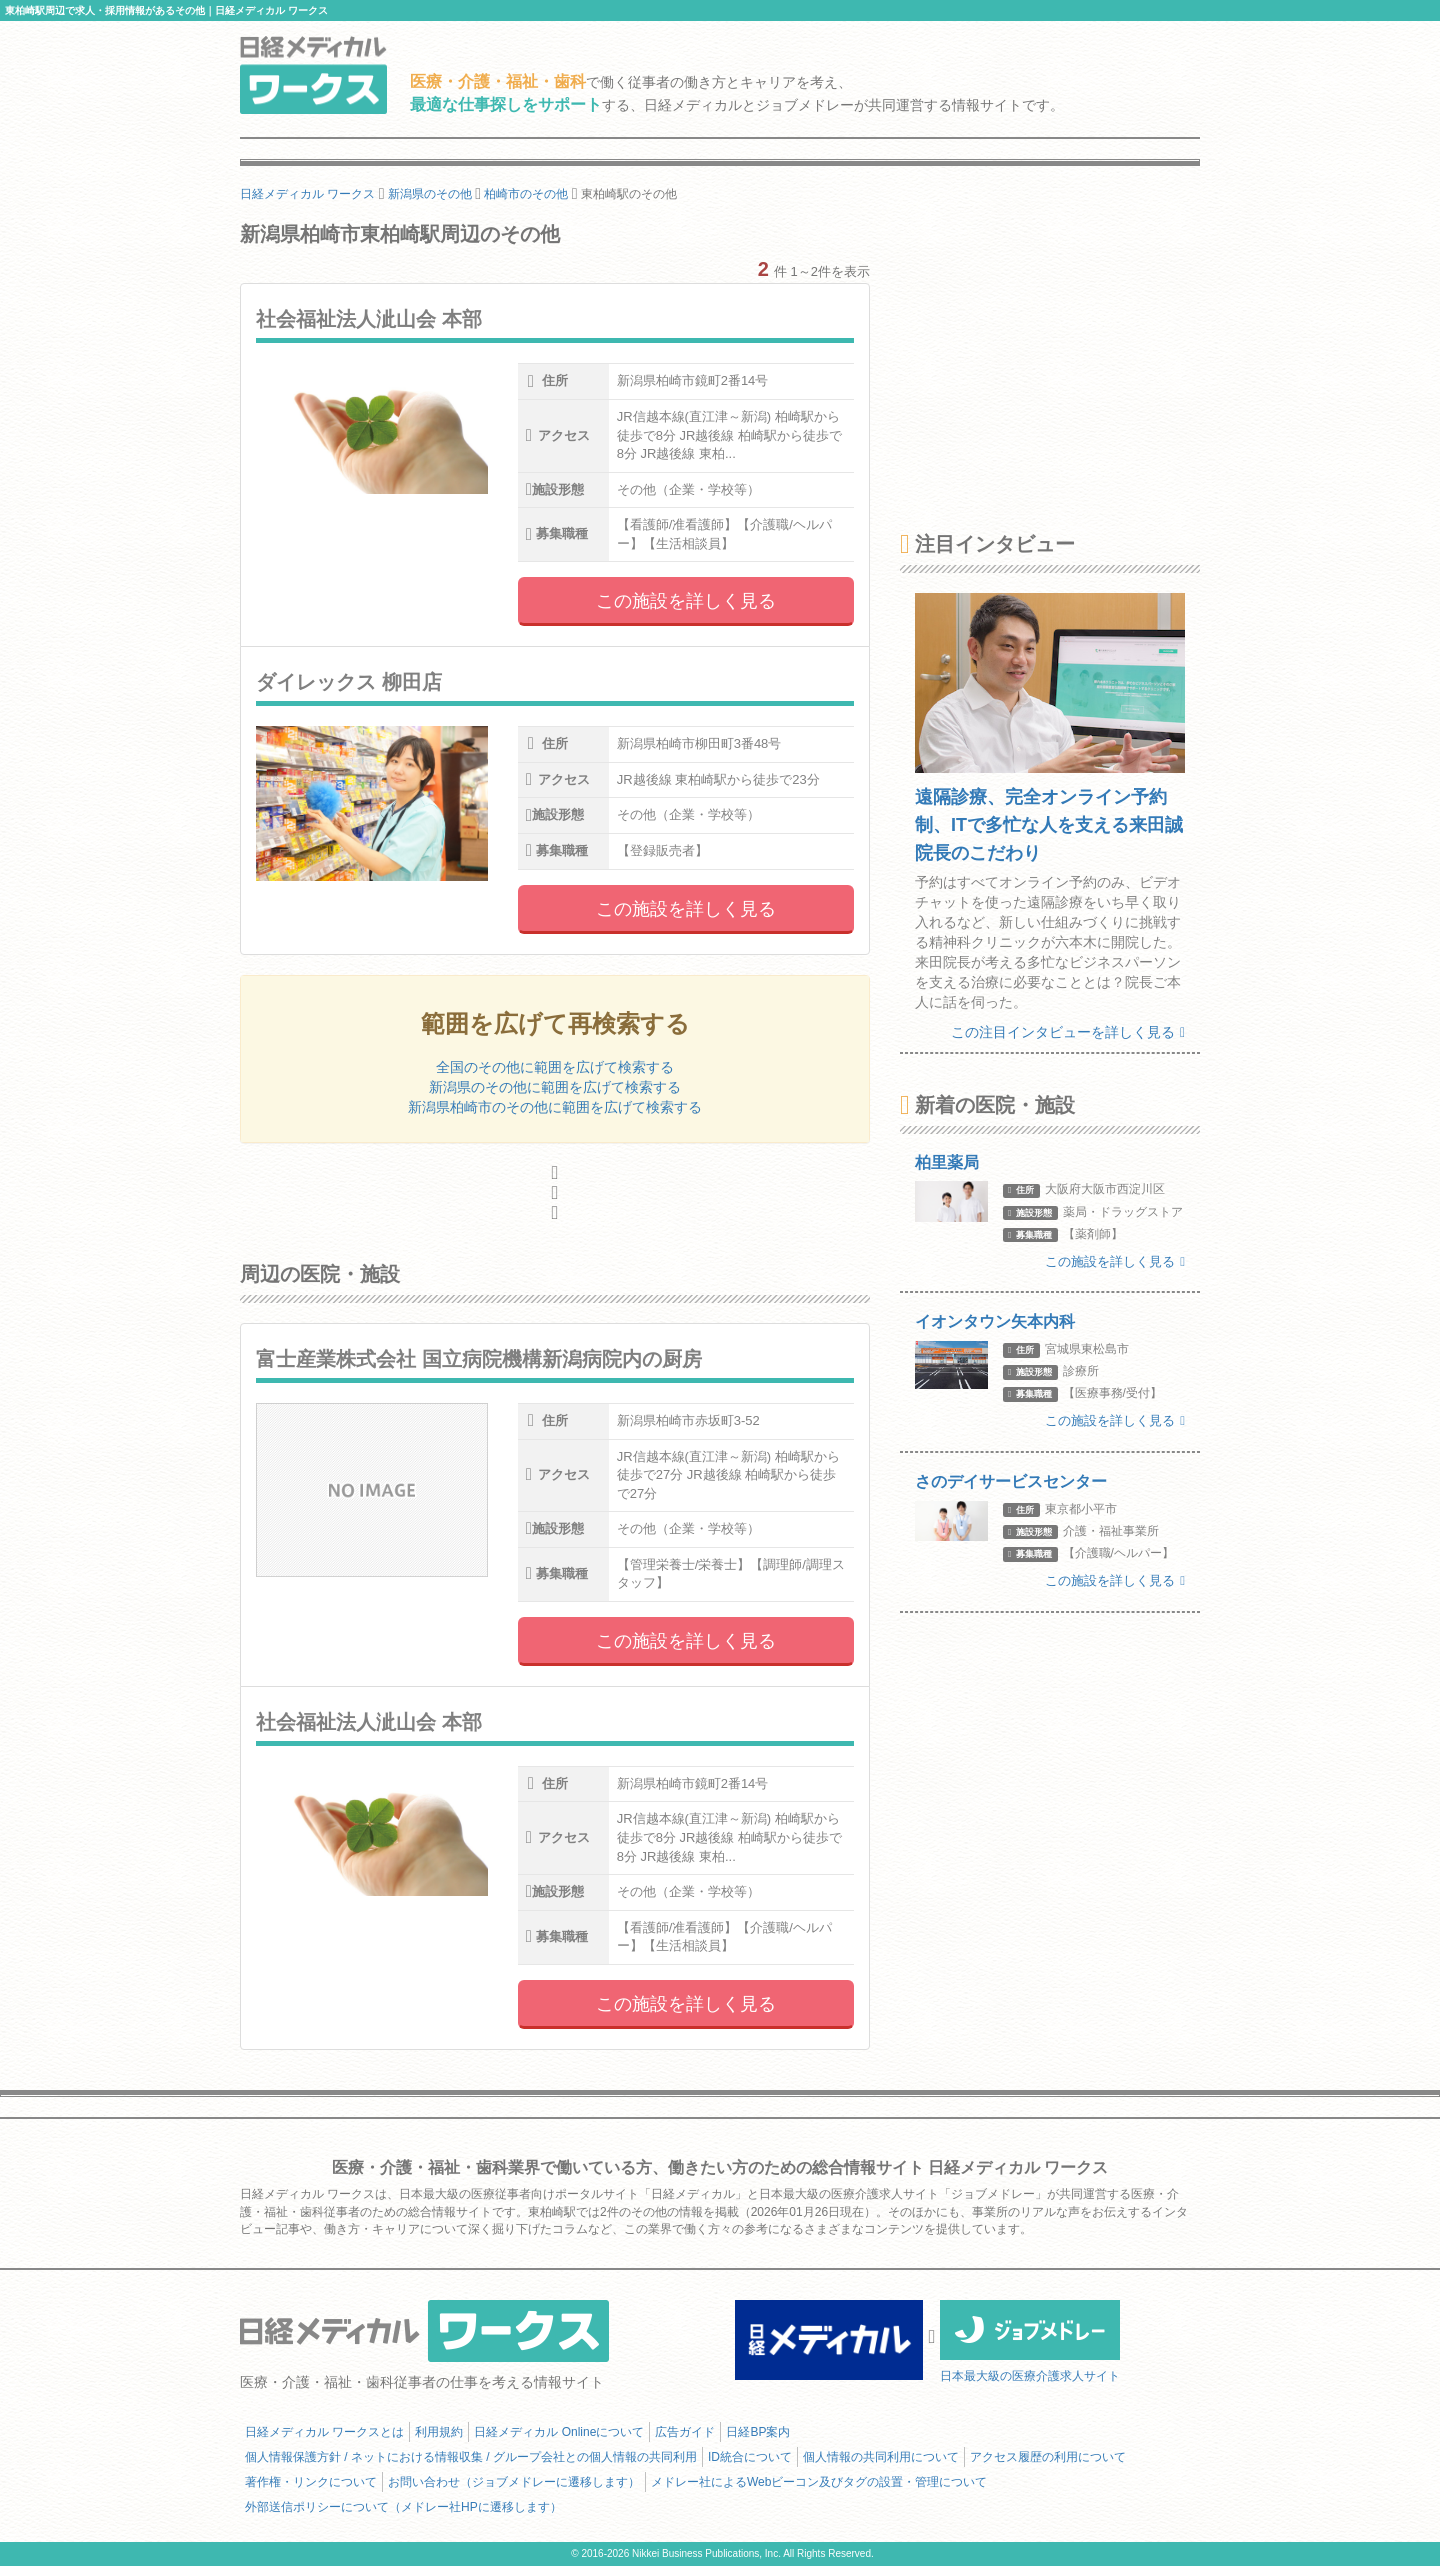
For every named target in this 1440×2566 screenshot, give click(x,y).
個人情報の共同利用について (881, 2457)
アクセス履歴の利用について (1048, 2457)
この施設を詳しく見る (686, 601)
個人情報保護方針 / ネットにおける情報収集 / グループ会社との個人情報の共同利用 (471, 2457)
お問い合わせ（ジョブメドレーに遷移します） (514, 2482)
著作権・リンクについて (311, 2482)
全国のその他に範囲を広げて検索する (555, 1067)
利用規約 (439, 2432)
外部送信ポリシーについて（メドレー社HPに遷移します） (403, 2507)
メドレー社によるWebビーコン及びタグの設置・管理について (819, 2482)
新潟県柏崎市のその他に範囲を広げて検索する (555, 1107)
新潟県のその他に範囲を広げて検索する (555, 1087)
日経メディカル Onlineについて (559, 2432)
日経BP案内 (758, 2432)
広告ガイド (685, 2432)
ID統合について (750, 2457)
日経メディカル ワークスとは (324, 2432)
